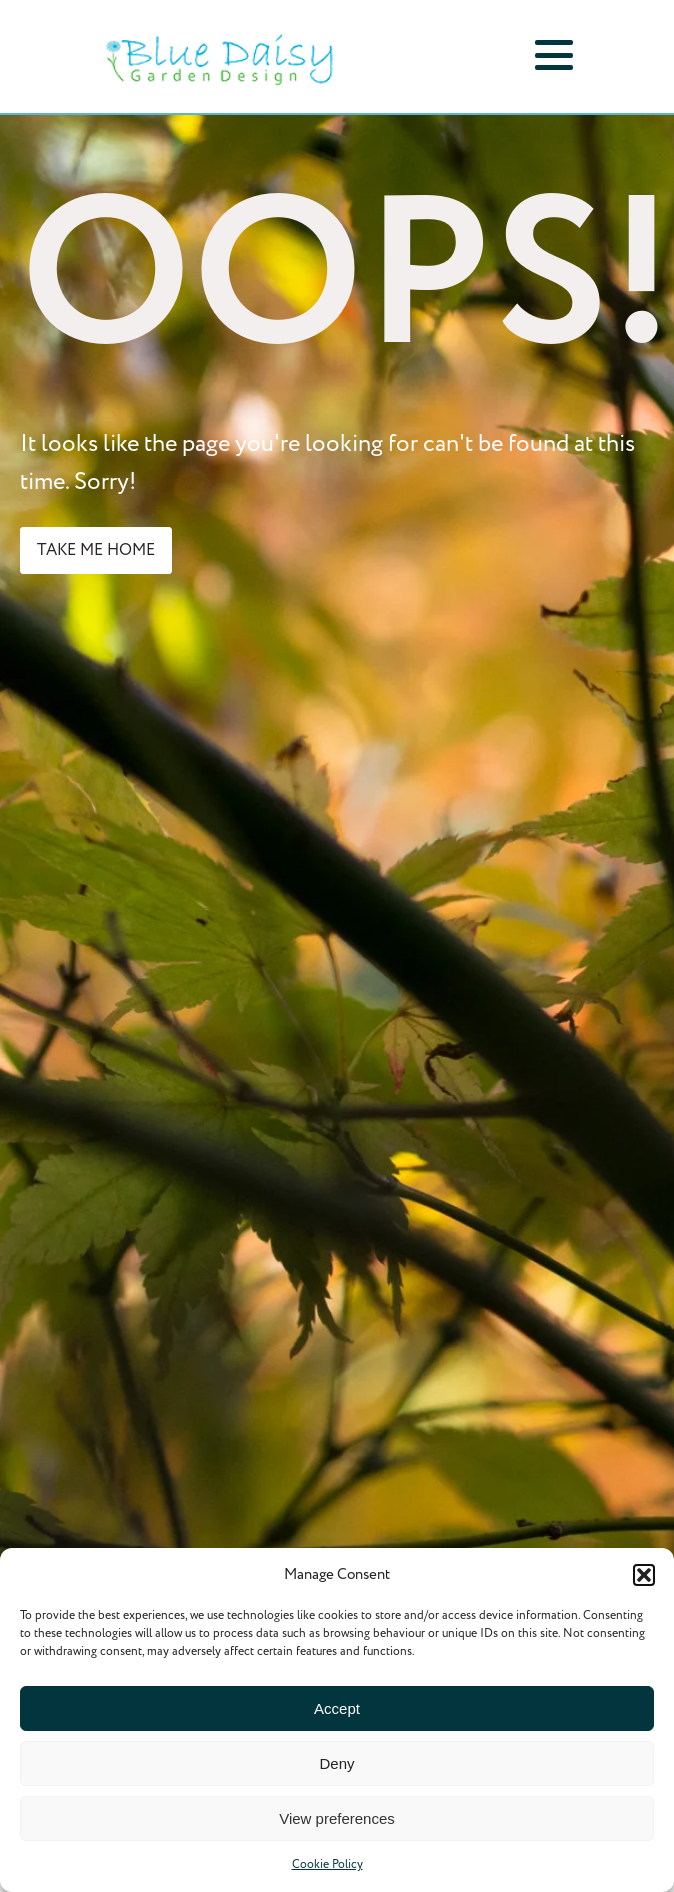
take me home (96, 550)
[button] (644, 1575)
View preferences (337, 1818)
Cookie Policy (327, 1864)
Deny (336, 1763)
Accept (337, 1708)
